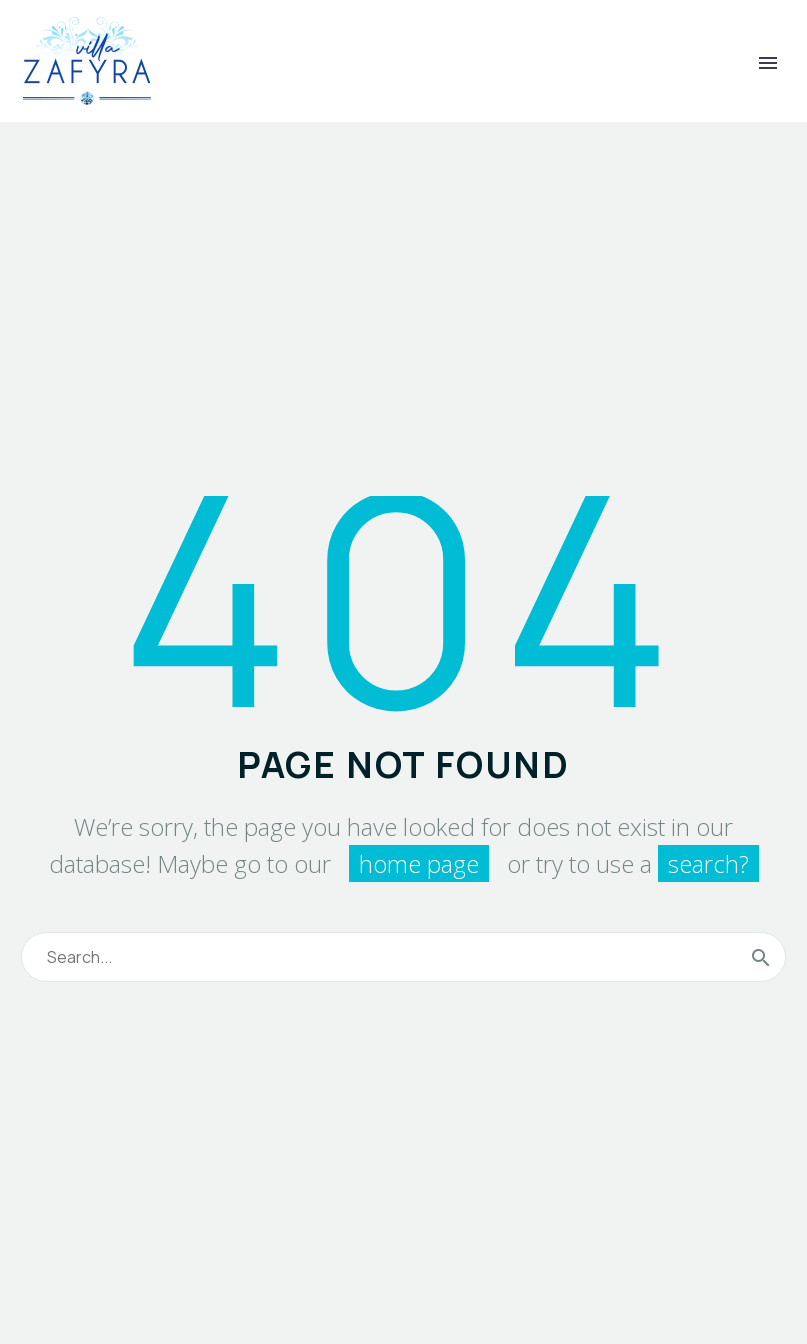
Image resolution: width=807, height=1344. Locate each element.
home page (419, 863)
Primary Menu (768, 63)
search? (708, 863)
